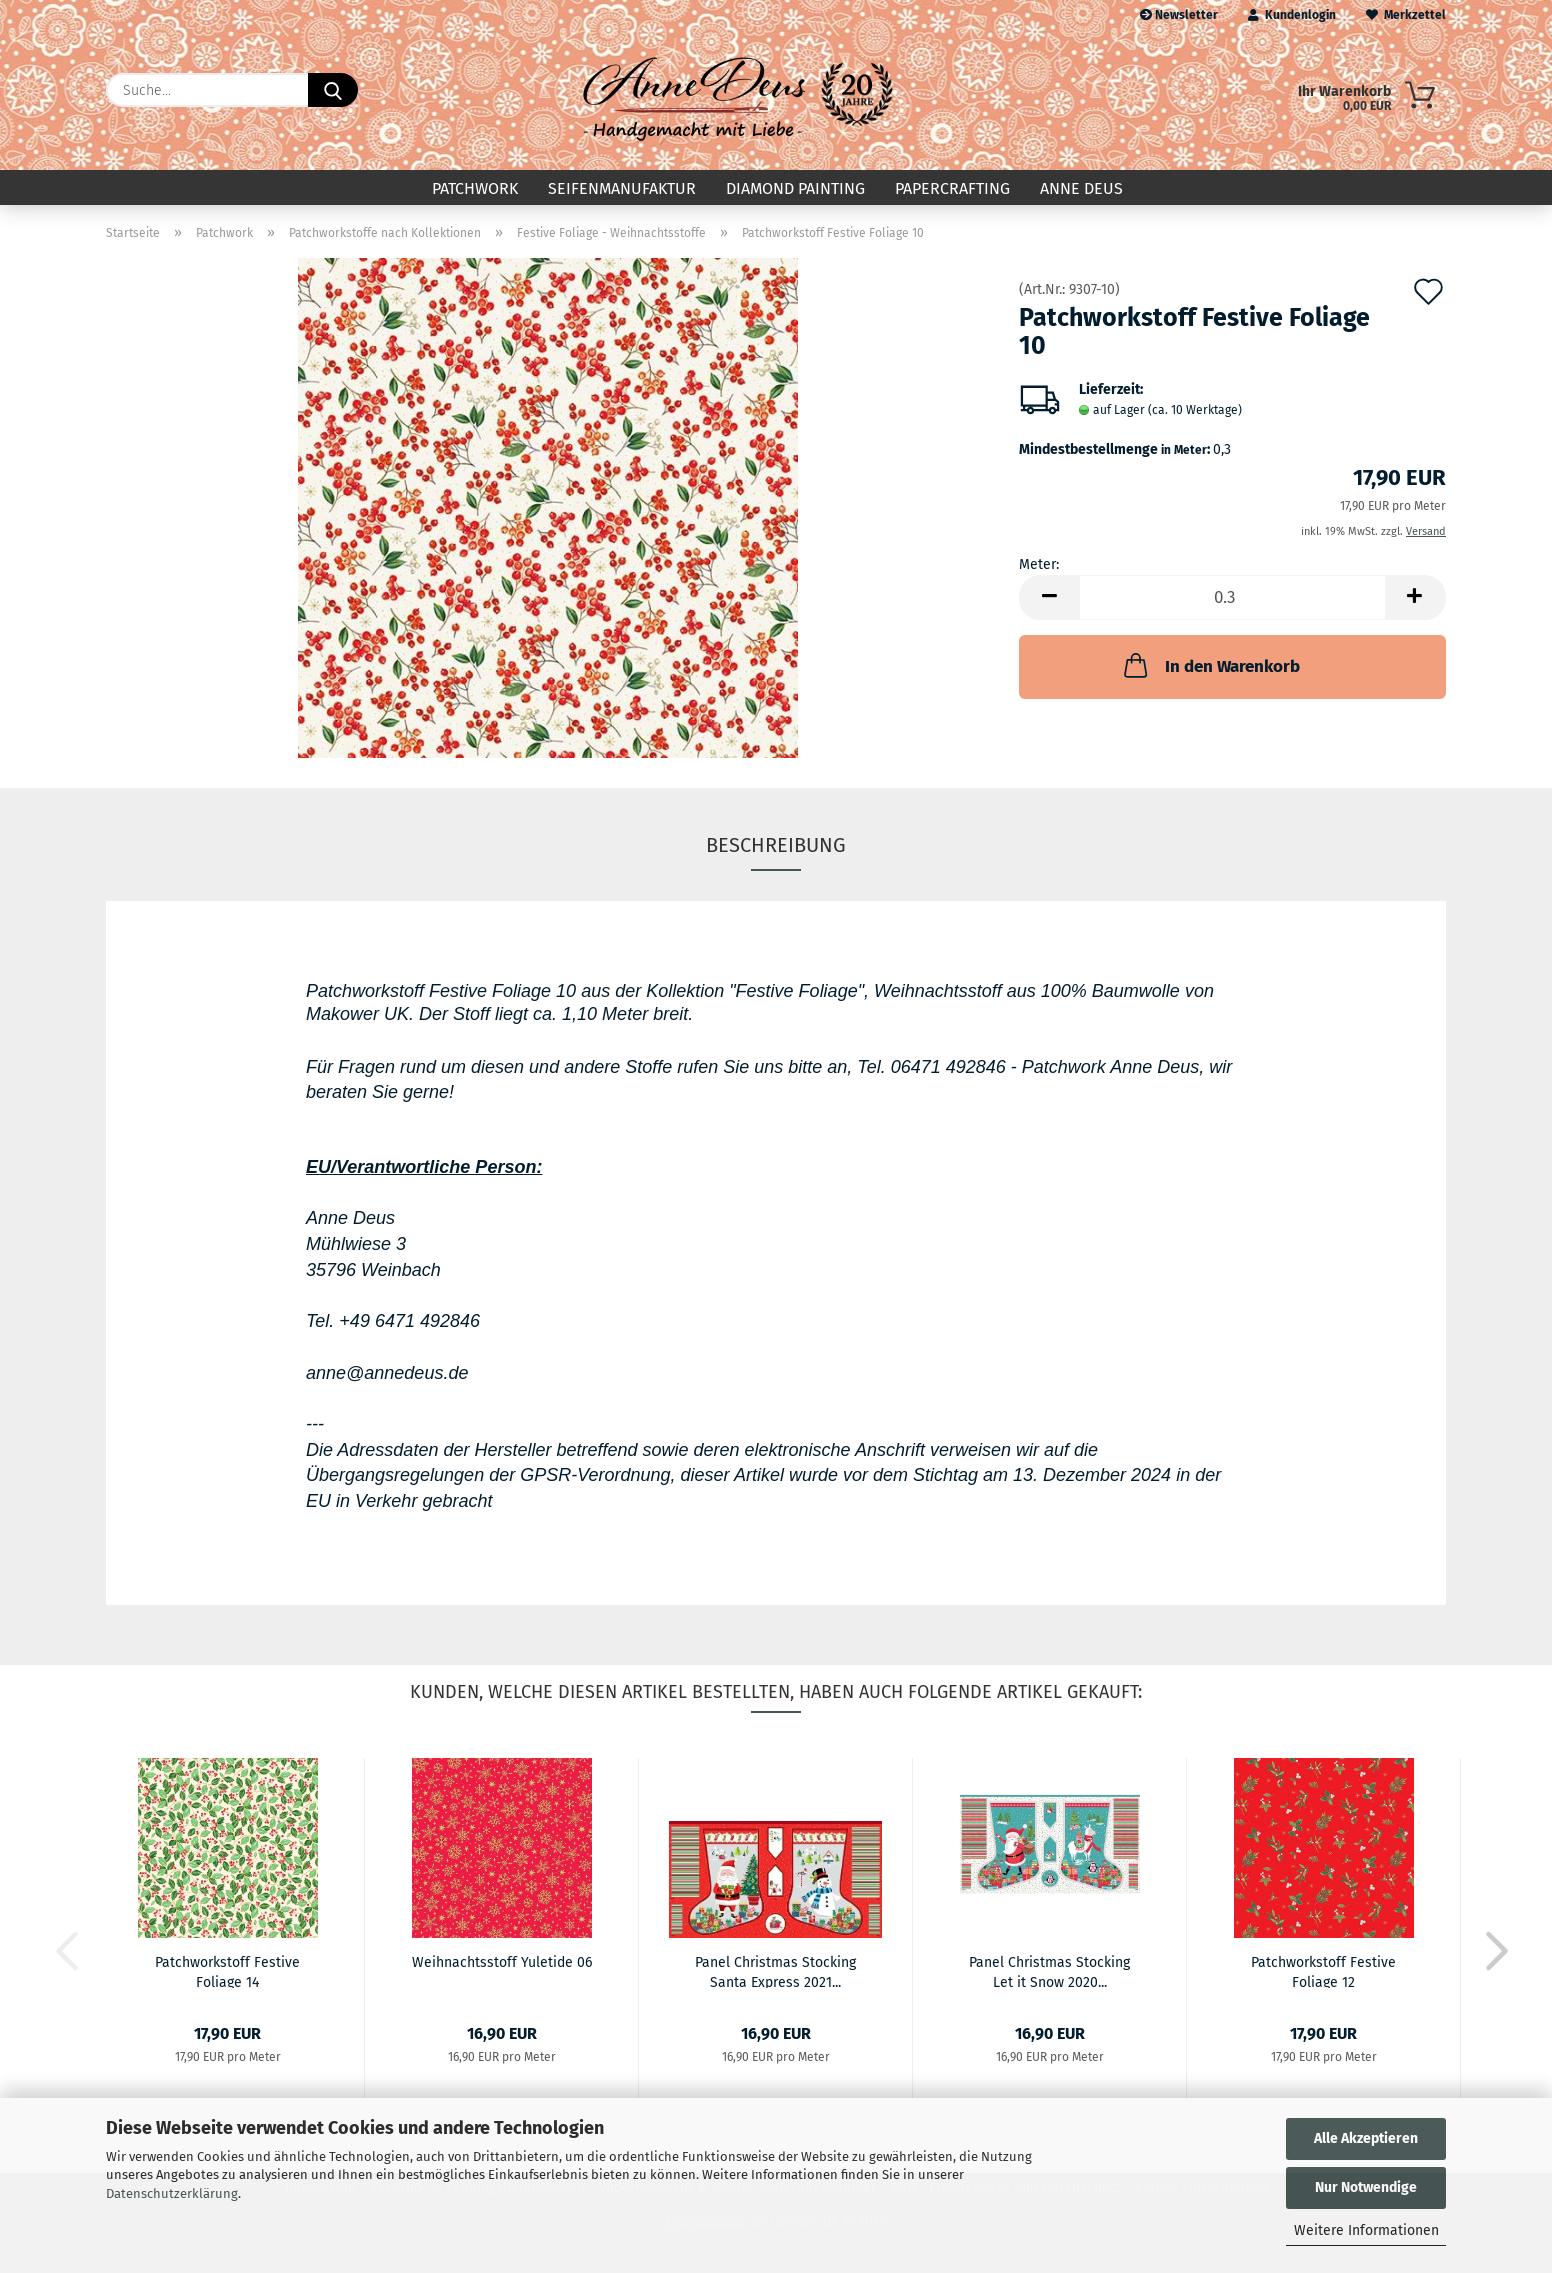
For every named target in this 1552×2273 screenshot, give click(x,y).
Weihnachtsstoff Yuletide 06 (502, 1962)
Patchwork (475, 188)
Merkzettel (1406, 15)
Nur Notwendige (1366, 2187)
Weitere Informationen (1366, 2230)
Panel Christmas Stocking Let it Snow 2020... (1049, 1971)
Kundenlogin (1292, 15)
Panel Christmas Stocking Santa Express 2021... (775, 1971)
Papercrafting (952, 188)
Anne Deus (1081, 188)
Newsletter (1179, 15)
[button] (1049, 597)
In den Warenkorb (1210, 665)
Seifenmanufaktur (622, 188)
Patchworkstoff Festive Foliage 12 (1323, 1971)
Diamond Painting (795, 188)
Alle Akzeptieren (1366, 2138)
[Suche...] (333, 90)
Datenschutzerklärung (172, 2193)
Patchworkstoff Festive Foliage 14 (227, 1971)
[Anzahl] (1232, 597)
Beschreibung (776, 845)
